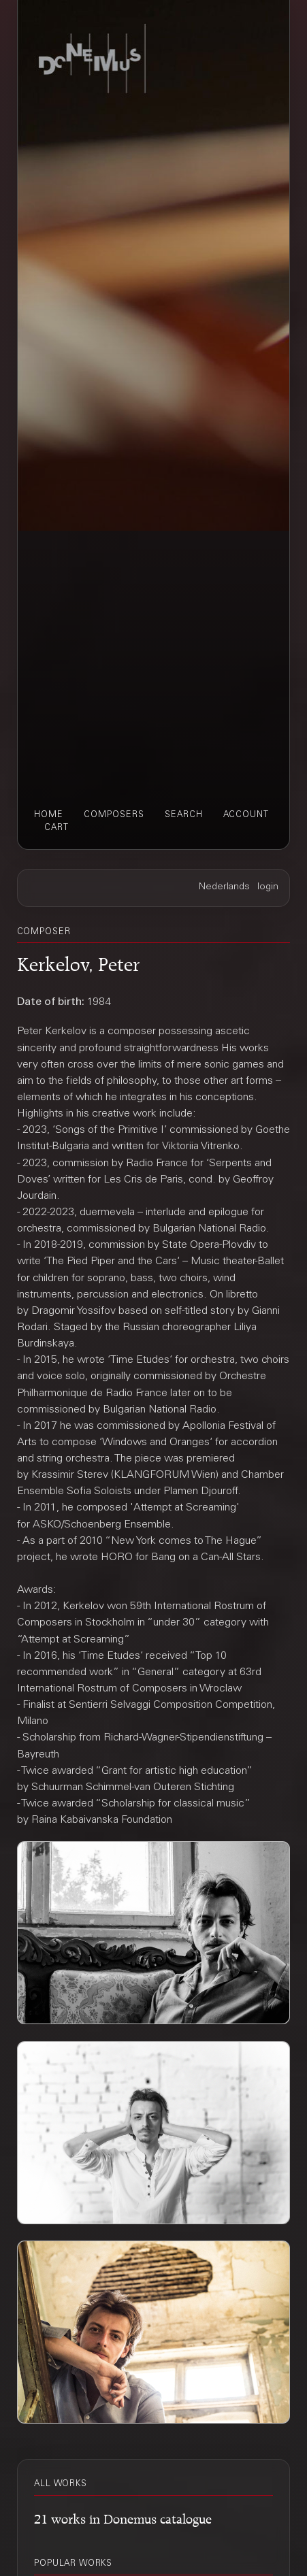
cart (56, 828)
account (246, 815)
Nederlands (224, 887)
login (267, 887)
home (48, 815)
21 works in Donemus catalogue (123, 2517)
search (184, 815)
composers (114, 815)
